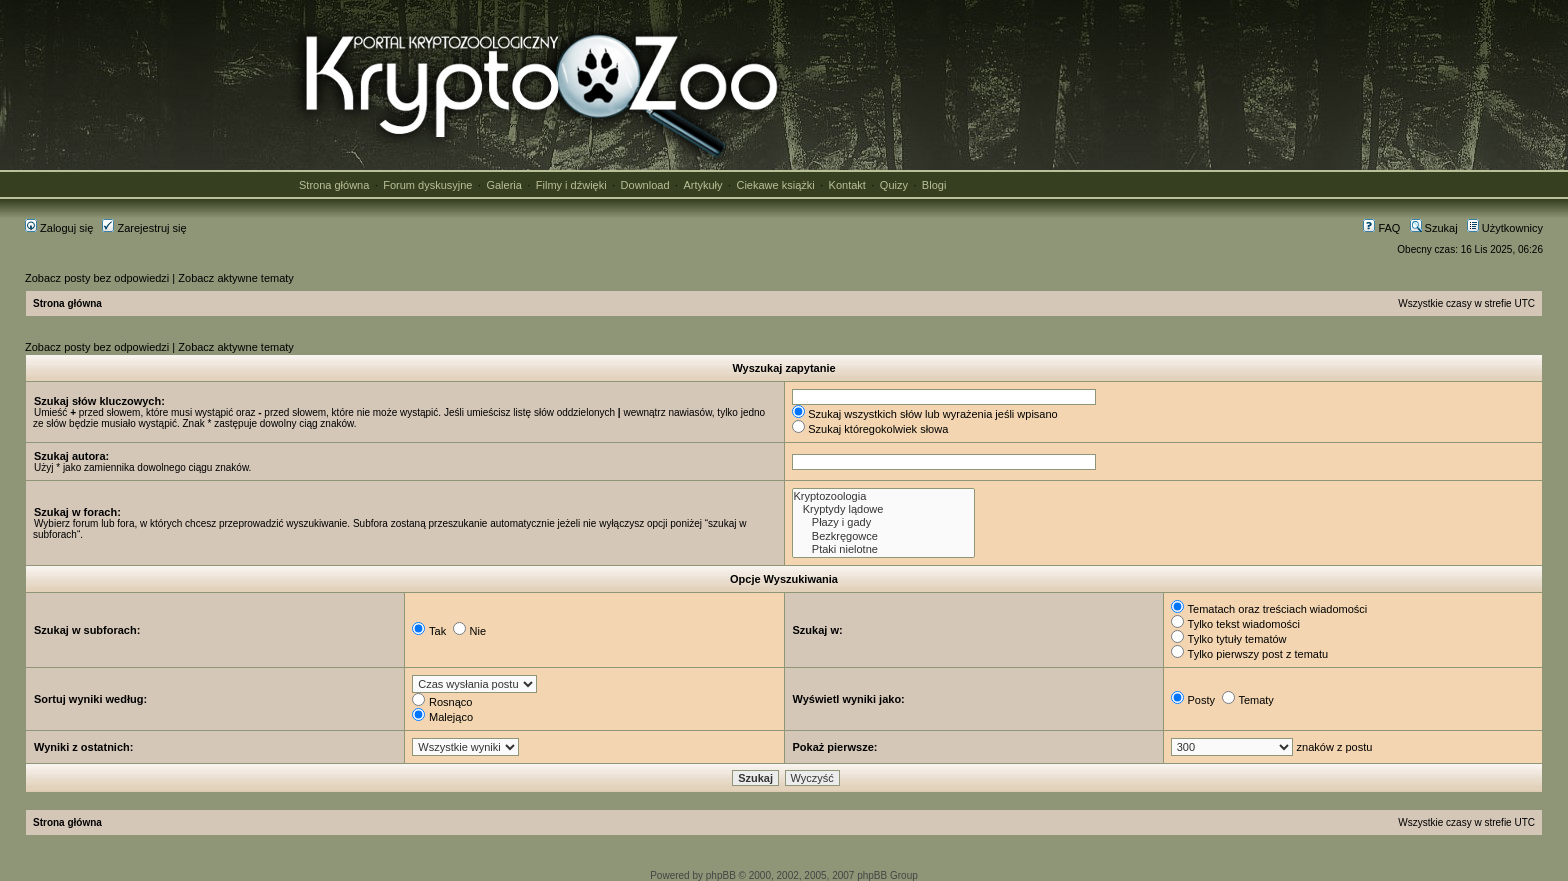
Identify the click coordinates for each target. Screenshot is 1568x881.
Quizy (894, 185)
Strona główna (334, 185)
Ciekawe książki (775, 185)
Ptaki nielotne (883, 549)
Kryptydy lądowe (883, 509)
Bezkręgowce (883, 536)
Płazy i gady (883, 522)
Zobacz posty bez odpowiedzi (97, 278)
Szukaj (1434, 228)
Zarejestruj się (144, 228)
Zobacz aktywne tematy (236, 278)
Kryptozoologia (883, 496)
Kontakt (847, 185)
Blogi (934, 185)
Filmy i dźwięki (571, 185)
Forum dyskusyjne (427, 185)
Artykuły (702, 185)
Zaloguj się (59, 228)
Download (645, 185)
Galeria (503, 185)
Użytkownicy (1505, 228)
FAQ (1381, 228)
